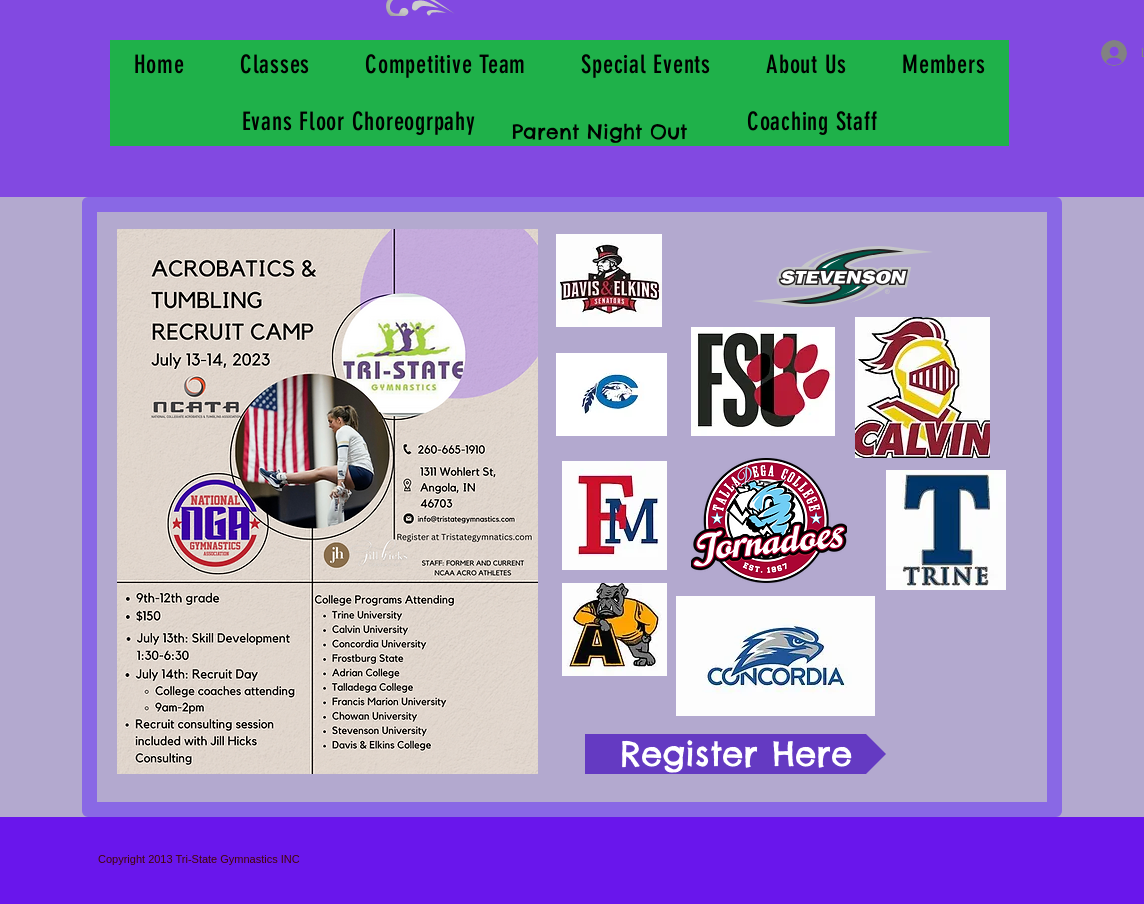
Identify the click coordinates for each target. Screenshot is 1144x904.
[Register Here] (735, 754)
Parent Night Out (599, 131)
